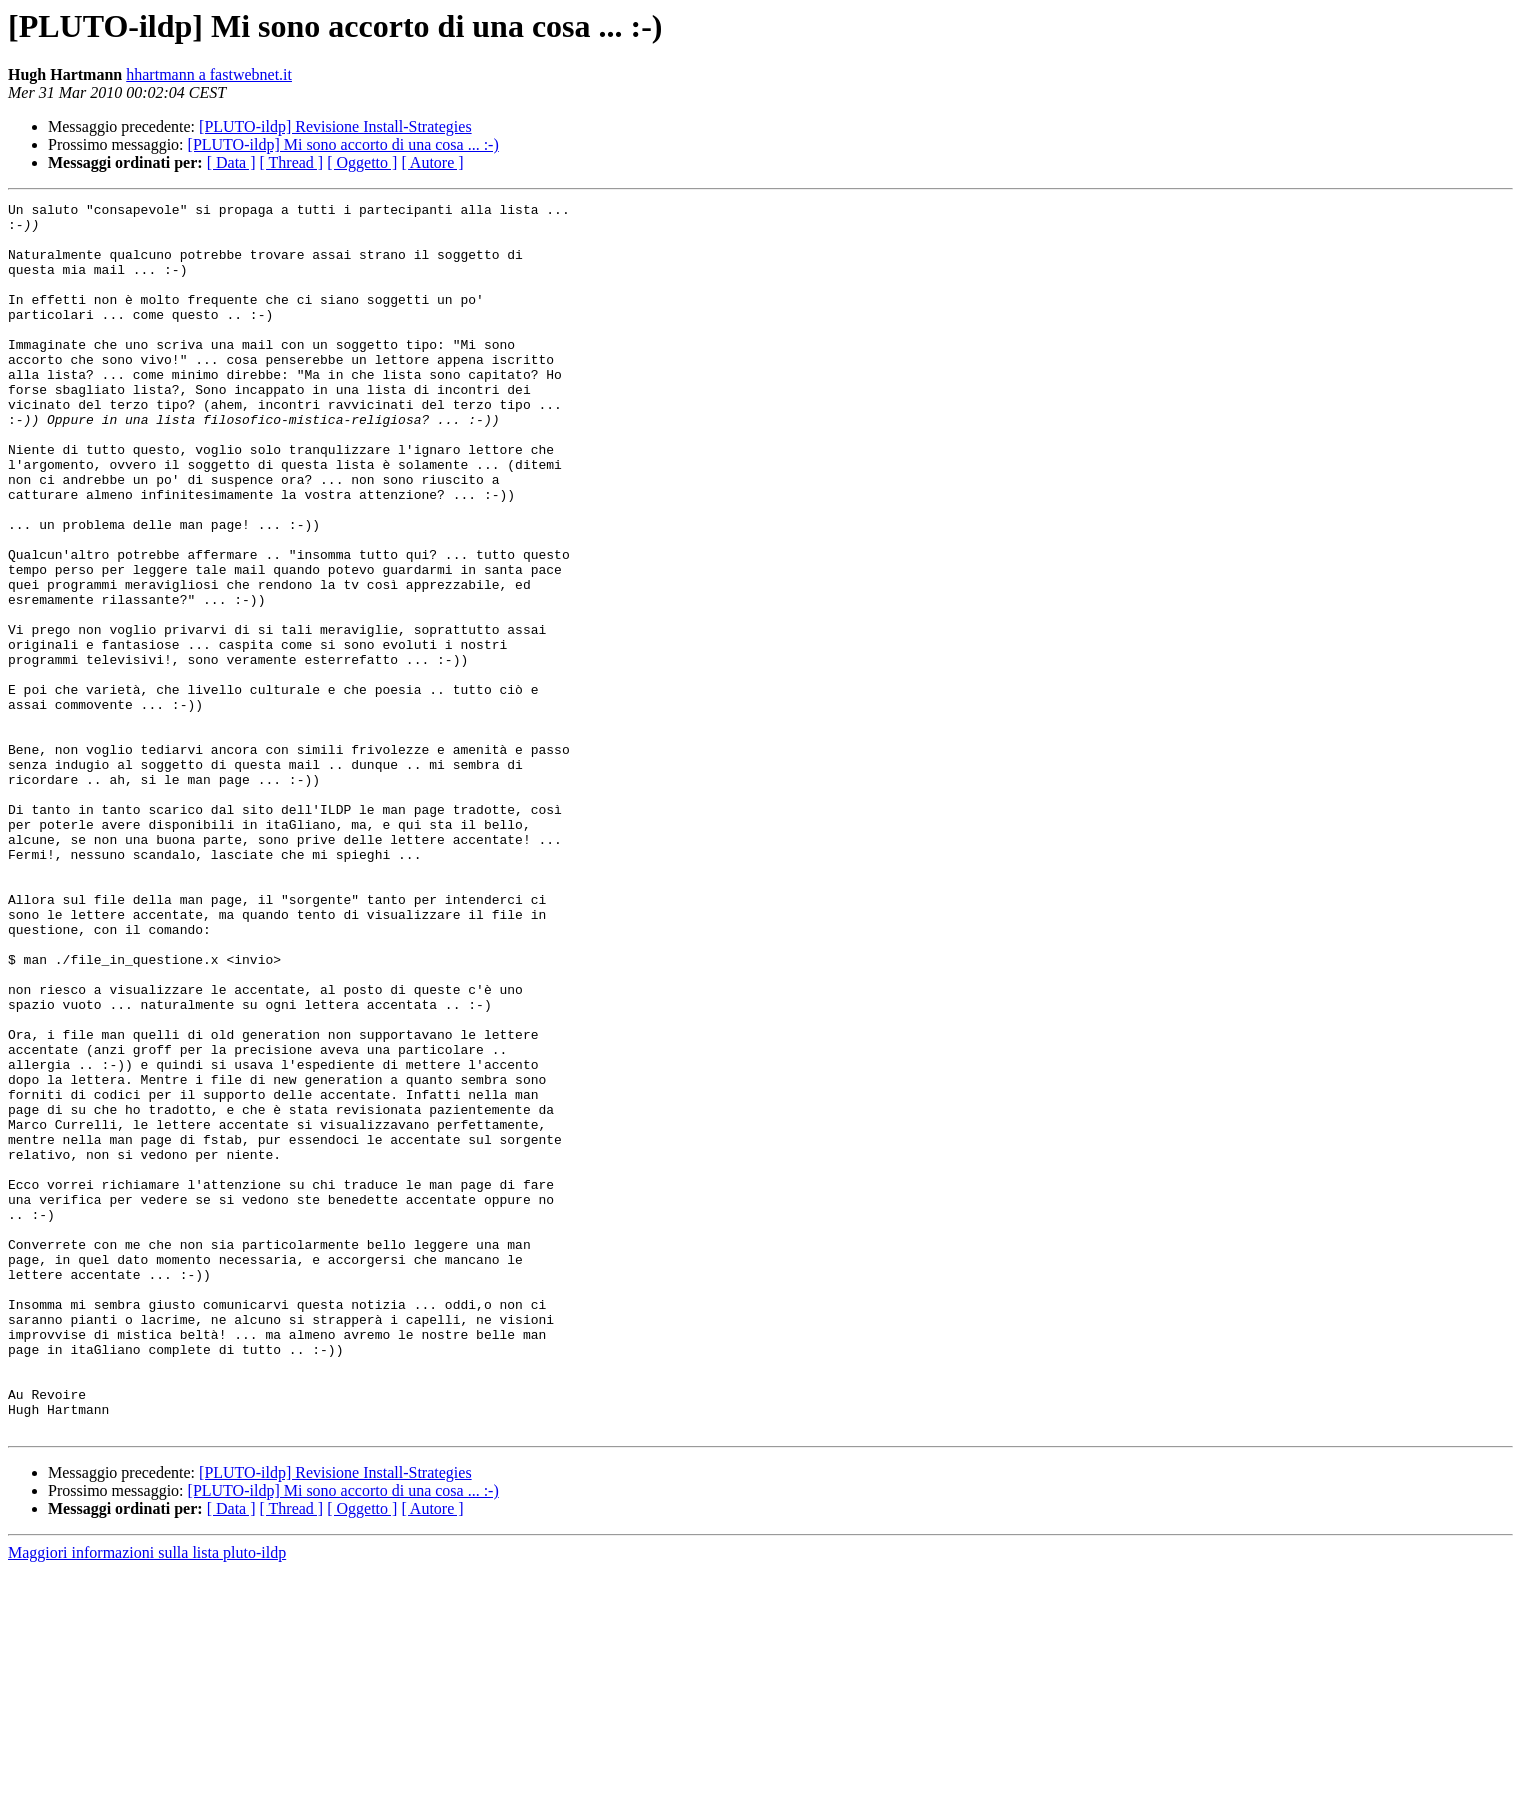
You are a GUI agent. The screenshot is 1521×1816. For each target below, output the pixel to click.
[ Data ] (231, 162)
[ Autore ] (432, 162)
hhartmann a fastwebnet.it (209, 74)
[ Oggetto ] (362, 162)
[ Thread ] (292, 162)
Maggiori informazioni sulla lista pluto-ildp (147, 1798)
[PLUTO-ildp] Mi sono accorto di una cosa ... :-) (343, 144)
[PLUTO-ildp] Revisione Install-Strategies (335, 126)
